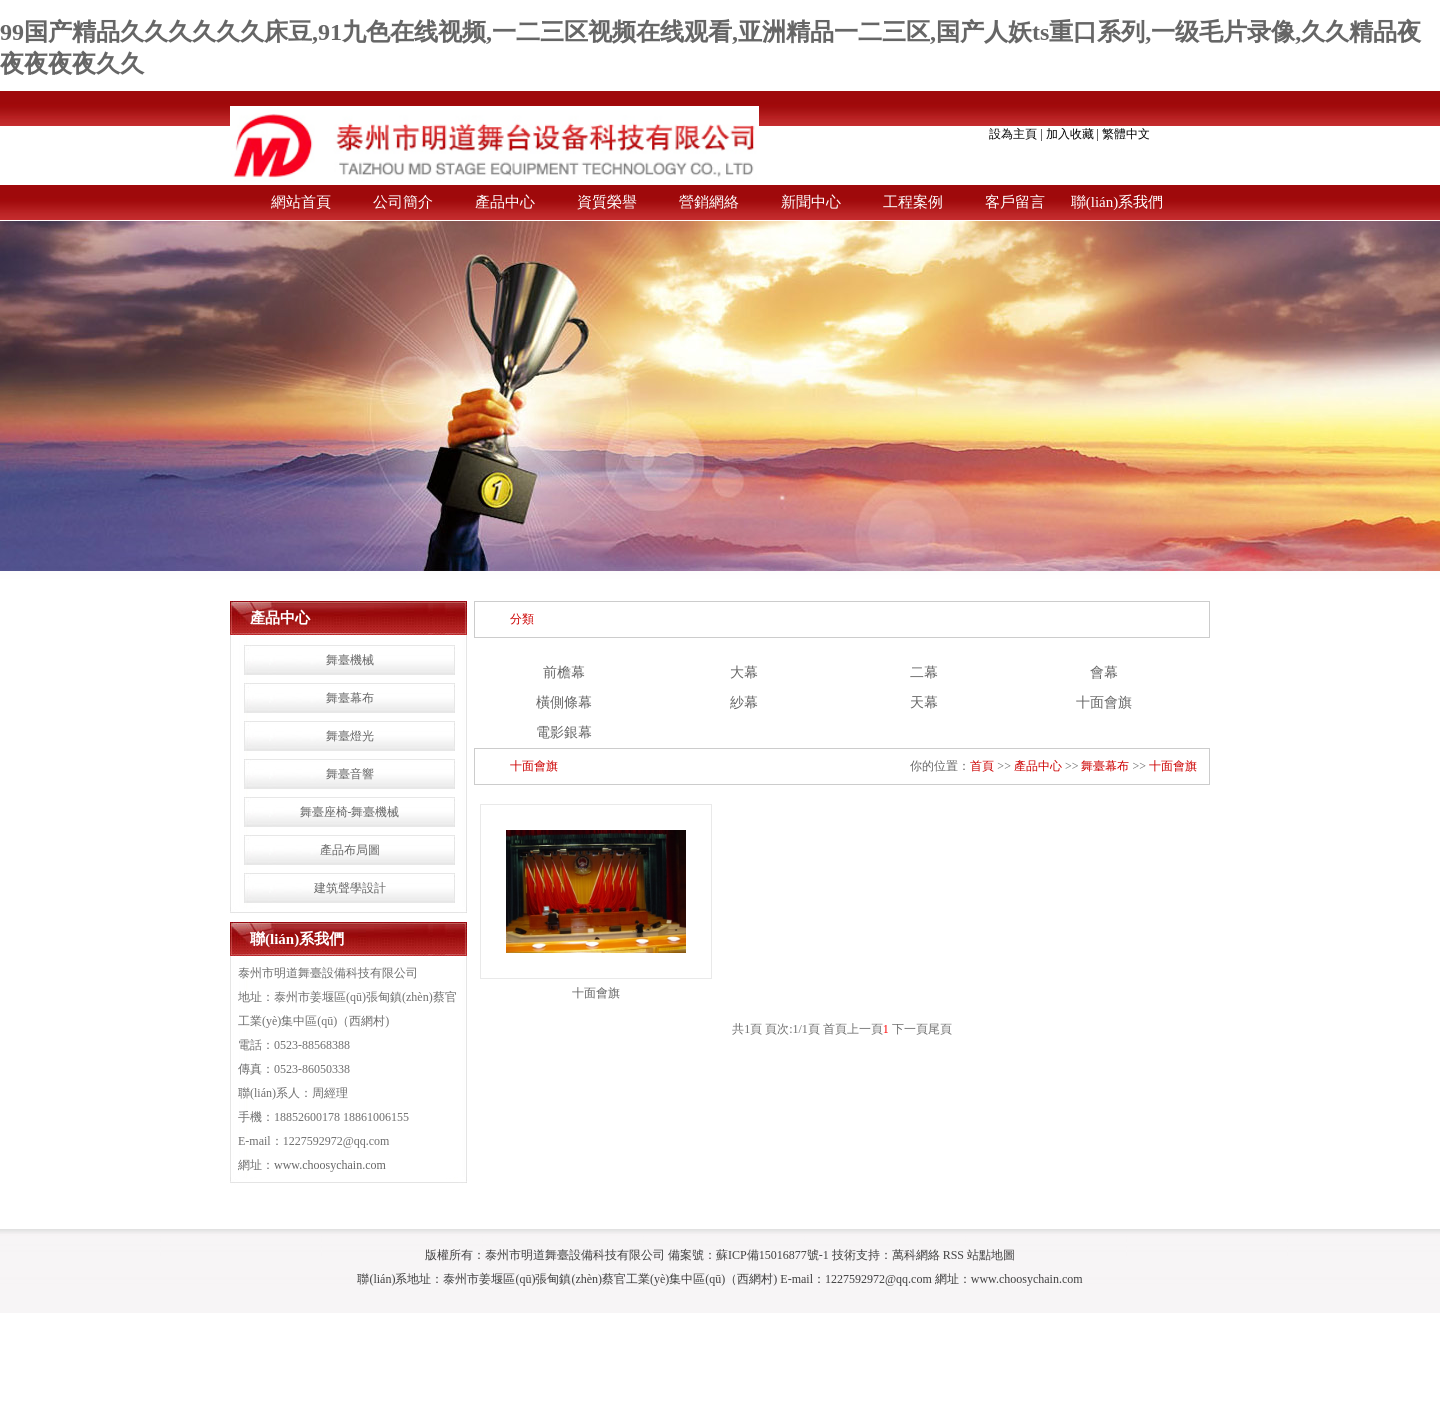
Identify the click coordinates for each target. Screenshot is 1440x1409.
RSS (953, 1255)
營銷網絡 (709, 202)
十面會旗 (1104, 702)
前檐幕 (564, 672)
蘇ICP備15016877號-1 (772, 1255)
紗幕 (744, 702)
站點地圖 (991, 1255)
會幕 (1104, 672)
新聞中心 (811, 202)
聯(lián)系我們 (1117, 202)
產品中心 (505, 202)
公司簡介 (403, 202)
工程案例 (913, 202)
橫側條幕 (564, 702)
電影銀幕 (564, 732)
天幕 (924, 702)
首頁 (982, 766)
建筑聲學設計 (350, 888)
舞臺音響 (350, 774)
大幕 (744, 672)
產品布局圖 (350, 850)
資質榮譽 (607, 202)
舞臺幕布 (350, 698)
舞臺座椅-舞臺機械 (350, 812)
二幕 (924, 672)
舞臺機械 (350, 660)
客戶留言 (1015, 202)
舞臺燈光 (350, 736)
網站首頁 (301, 202)
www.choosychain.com (330, 1165)
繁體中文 (1126, 134)
